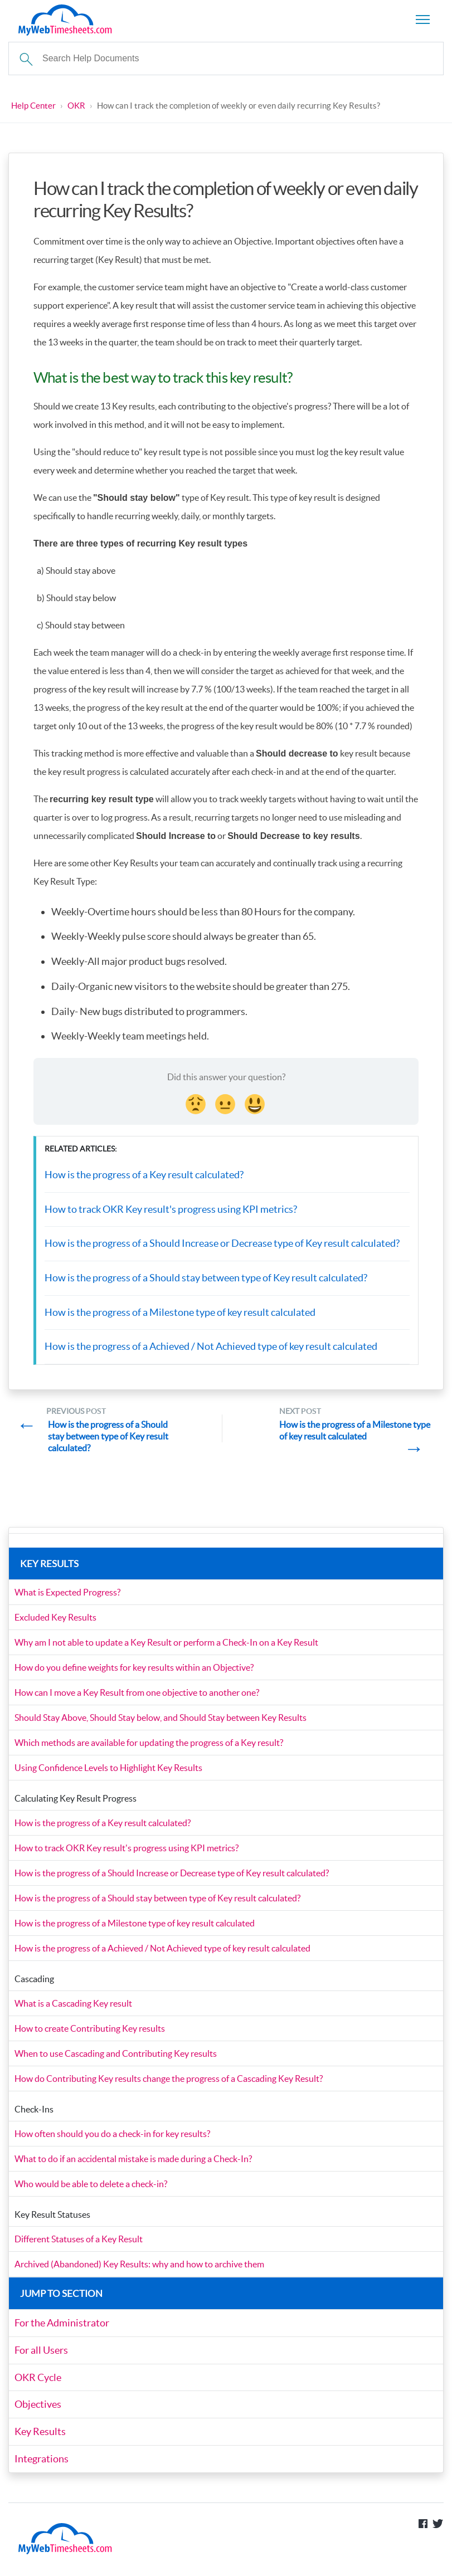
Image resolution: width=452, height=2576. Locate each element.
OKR (76, 105)
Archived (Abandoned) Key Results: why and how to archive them (139, 2270)
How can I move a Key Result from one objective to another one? (136, 1698)
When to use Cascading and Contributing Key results (115, 2059)
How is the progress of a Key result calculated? (144, 1176)
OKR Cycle (37, 2382)
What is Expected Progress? (67, 1598)
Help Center (33, 105)
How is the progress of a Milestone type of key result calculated (180, 1313)
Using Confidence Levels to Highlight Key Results (108, 1773)
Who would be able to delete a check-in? (90, 2189)
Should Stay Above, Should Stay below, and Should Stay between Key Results (160, 1723)
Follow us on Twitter (438, 2527)
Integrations (41, 2462)
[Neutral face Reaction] (226, 1103)
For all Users (41, 2355)
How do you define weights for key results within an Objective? (134, 1673)
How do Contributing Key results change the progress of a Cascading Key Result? (168, 2084)
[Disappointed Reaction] (197, 1103)
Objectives (37, 2408)
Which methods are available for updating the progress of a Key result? (148, 1748)
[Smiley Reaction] (256, 1103)
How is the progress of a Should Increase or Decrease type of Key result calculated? (222, 1244)
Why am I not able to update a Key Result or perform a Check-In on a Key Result (166, 1648)
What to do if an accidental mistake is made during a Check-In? (133, 2164)
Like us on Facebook (423, 2527)
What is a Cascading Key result (73, 2009)
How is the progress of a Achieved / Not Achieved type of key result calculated (211, 1347)
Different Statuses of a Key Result (78, 2245)
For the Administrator (61, 2328)
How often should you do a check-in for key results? (112, 2139)
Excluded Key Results (55, 1623)
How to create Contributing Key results (89, 2034)
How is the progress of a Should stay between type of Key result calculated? (206, 1279)
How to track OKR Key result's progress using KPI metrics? (171, 1210)
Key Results (40, 2435)
